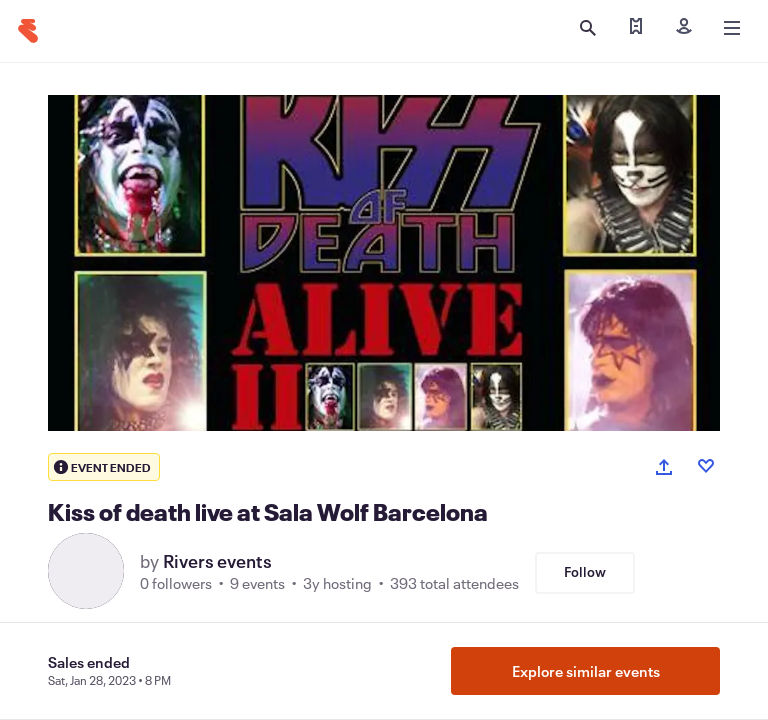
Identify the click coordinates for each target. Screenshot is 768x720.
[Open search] (588, 28)
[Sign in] (684, 28)
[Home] (28, 31)
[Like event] (706, 466)
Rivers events (217, 561)
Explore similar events (586, 671)
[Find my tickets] (636, 28)
